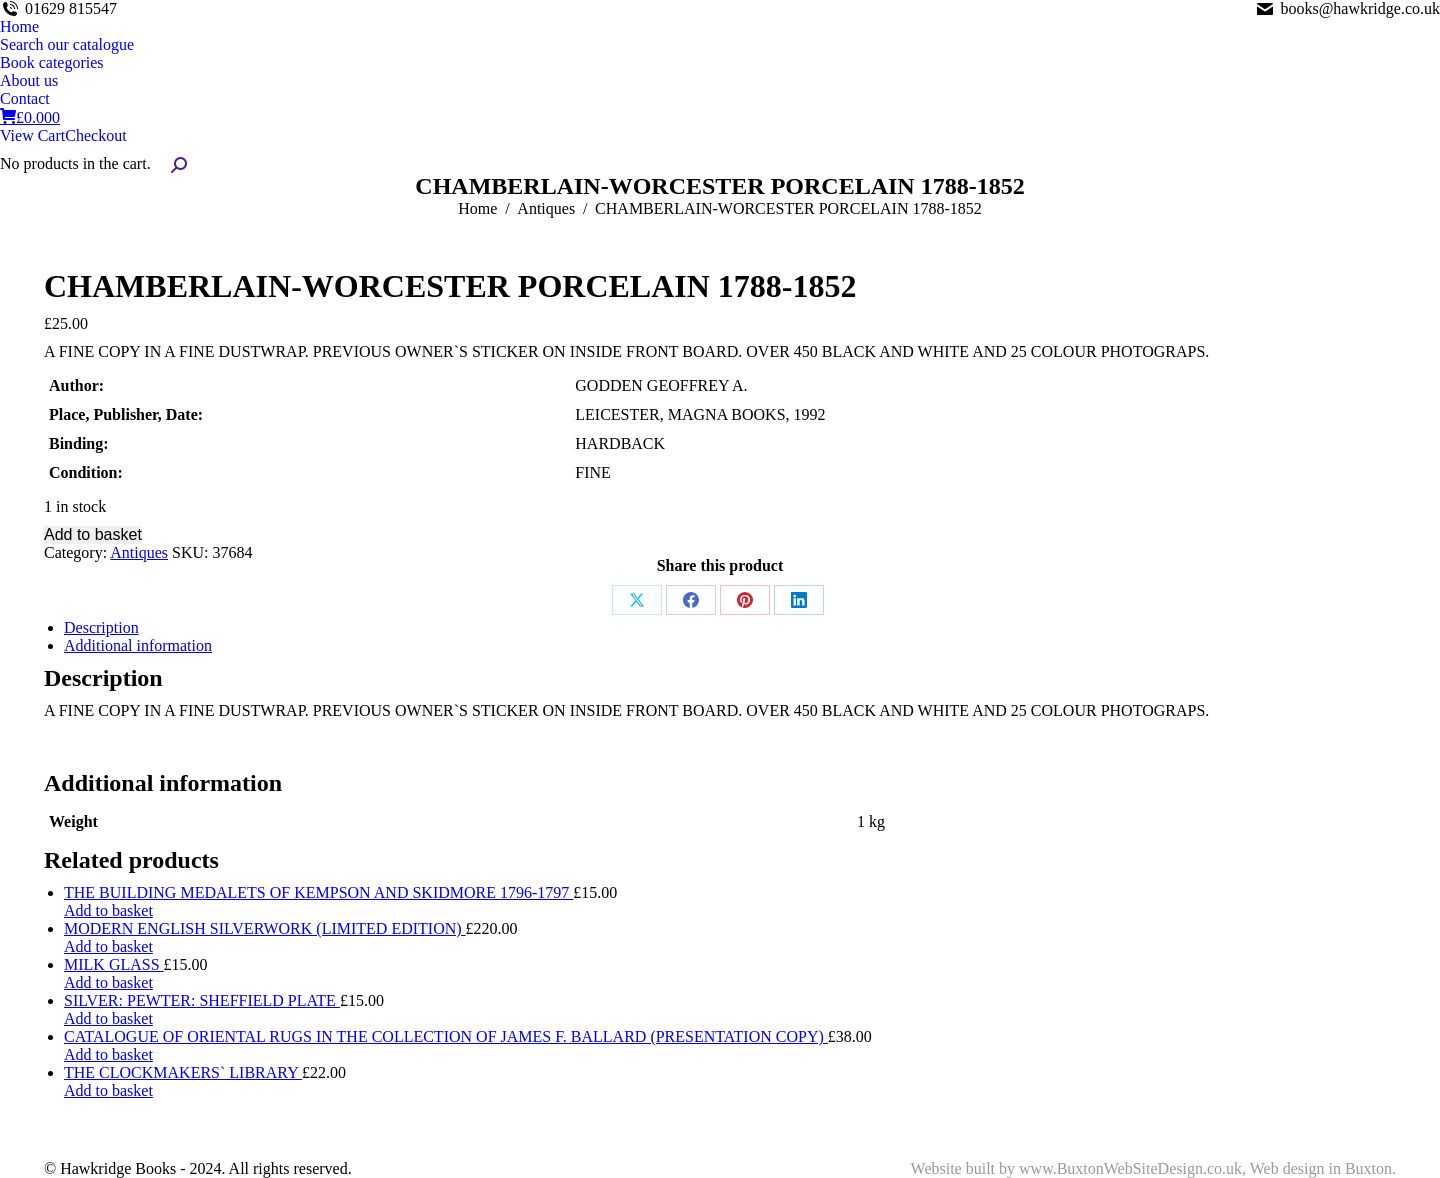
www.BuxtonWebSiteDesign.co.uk (1130, 1168)
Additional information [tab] (138, 645)
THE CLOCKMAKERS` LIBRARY (183, 1072)
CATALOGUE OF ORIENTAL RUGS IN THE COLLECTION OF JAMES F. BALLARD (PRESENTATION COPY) (446, 1036)
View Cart (32, 135)
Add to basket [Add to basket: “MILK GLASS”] (108, 982)
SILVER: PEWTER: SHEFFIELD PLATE (202, 1000)
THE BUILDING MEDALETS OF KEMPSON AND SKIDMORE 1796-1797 (318, 892)
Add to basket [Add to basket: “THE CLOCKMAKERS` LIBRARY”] (108, 1090)
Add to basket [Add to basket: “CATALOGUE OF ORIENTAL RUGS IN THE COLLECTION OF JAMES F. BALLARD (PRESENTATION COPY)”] (108, 1054)
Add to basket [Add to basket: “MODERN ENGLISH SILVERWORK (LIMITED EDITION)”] (108, 946)
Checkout (95, 135)
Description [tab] (101, 627)
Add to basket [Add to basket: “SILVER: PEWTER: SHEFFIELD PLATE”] (108, 1018)
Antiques (139, 552)
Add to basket (93, 534)
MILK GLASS (114, 964)
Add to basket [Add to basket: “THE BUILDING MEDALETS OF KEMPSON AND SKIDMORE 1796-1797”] (108, 910)
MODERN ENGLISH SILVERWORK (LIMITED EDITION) (265, 928)
